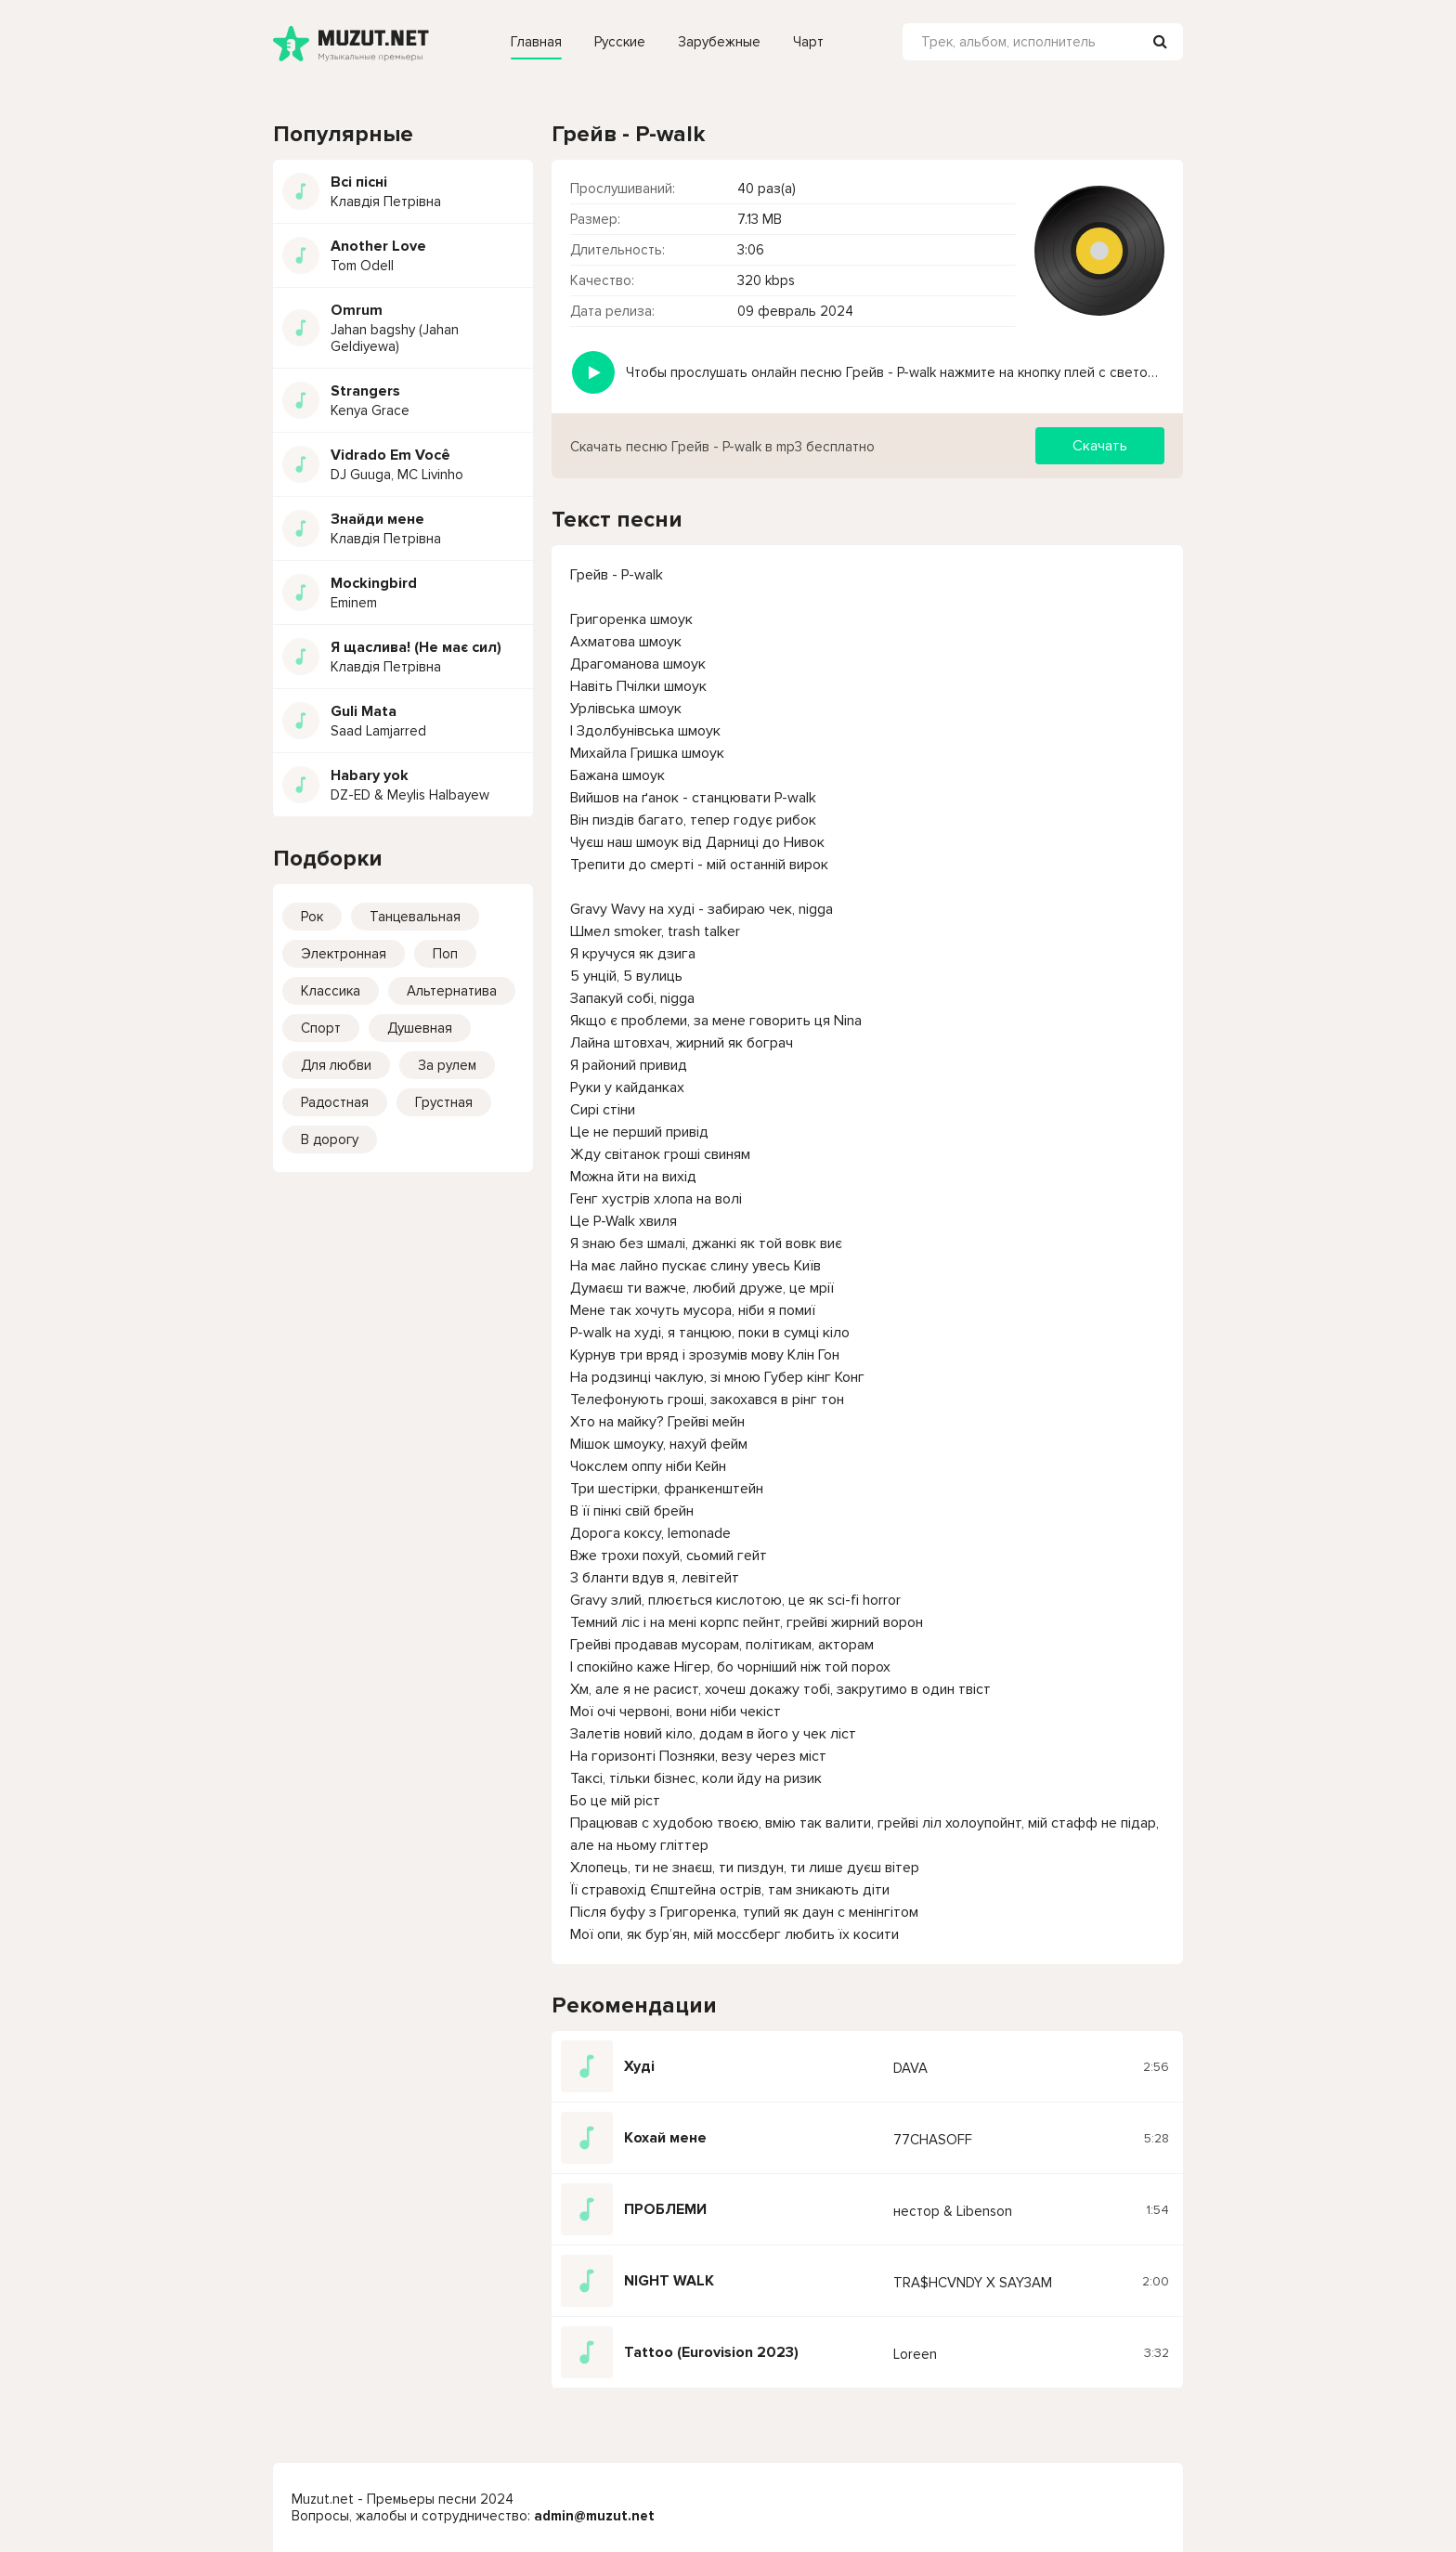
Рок (312, 916)
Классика (330, 991)
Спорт (321, 1028)
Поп (445, 953)
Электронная (343, 953)
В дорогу (329, 1139)
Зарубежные (719, 41)
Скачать (1099, 445)
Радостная (335, 1102)
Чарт (808, 41)
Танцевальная (415, 916)
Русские (619, 41)
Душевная (419, 1028)
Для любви (336, 1065)
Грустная (444, 1102)
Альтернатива (452, 991)
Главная (536, 41)
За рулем (447, 1065)
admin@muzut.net (594, 2515)
